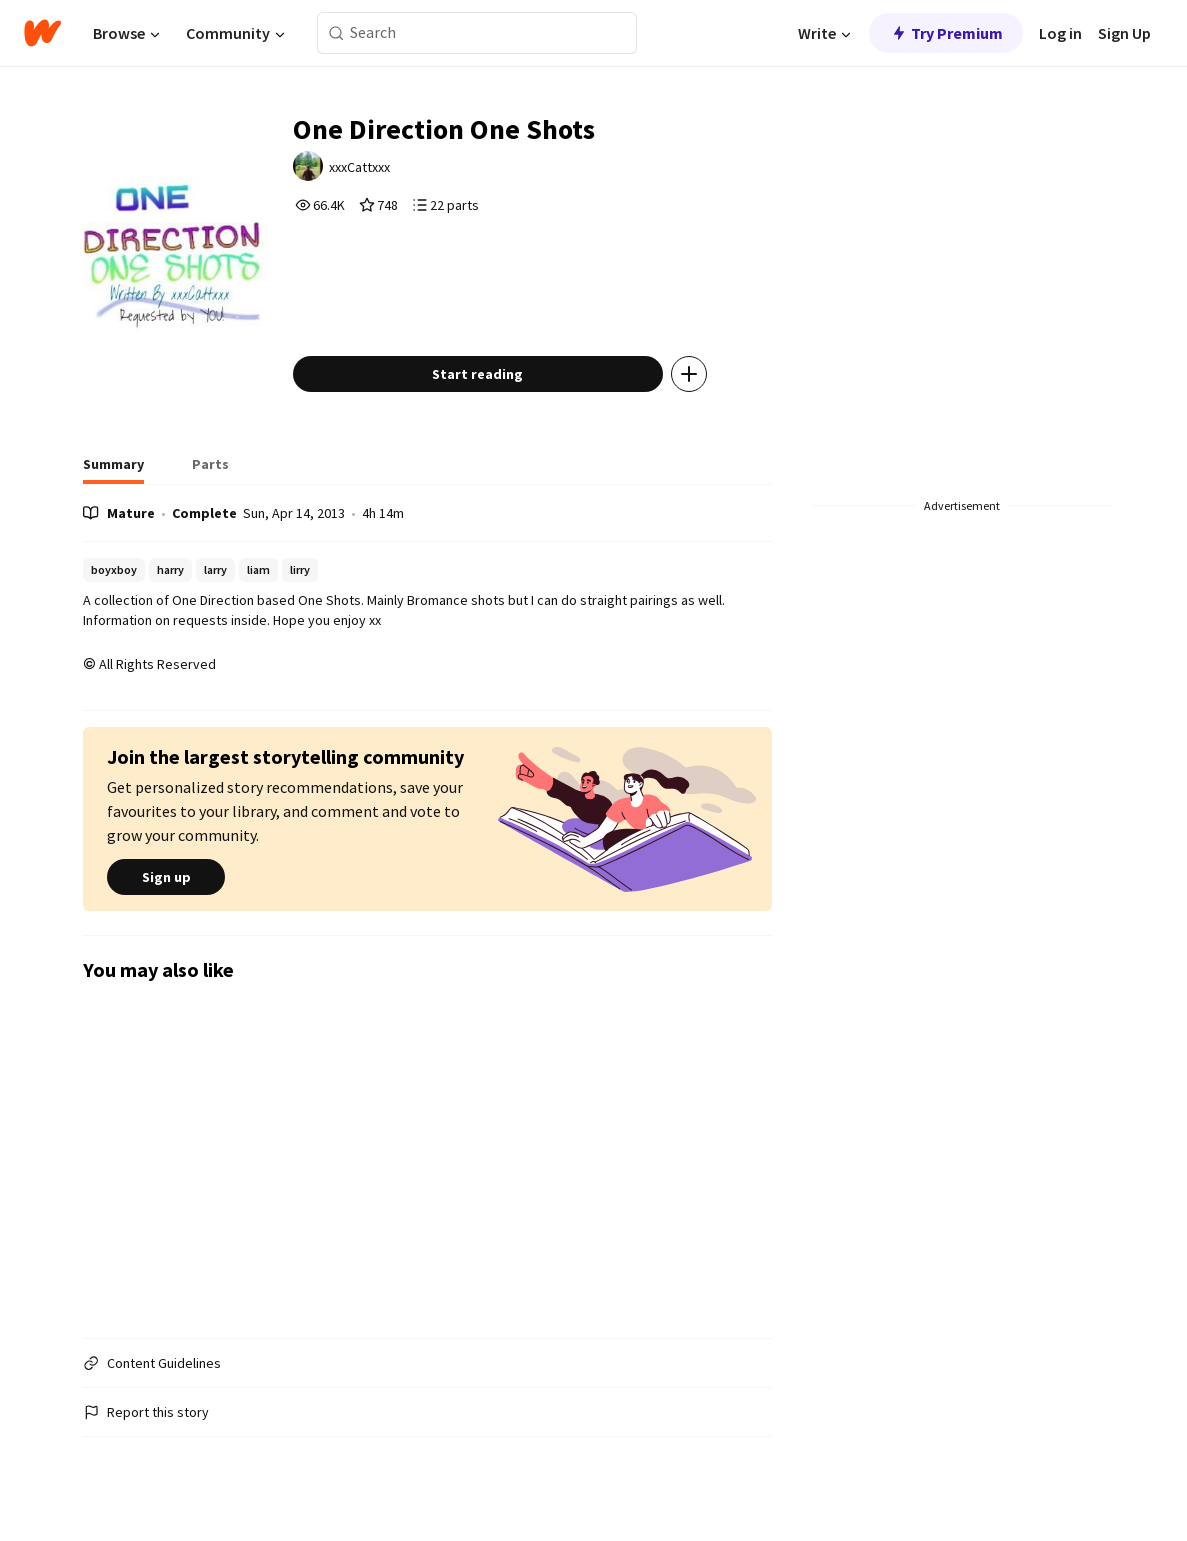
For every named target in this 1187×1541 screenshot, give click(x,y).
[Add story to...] (689, 374)
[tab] (113, 470)
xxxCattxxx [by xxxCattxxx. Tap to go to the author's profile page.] (359, 167)
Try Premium (946, 33)
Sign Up (1124, 33)
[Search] (336, 33)
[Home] (42, 33)
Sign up (166, 877)
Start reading (477, 374)
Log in (1060, 33)
